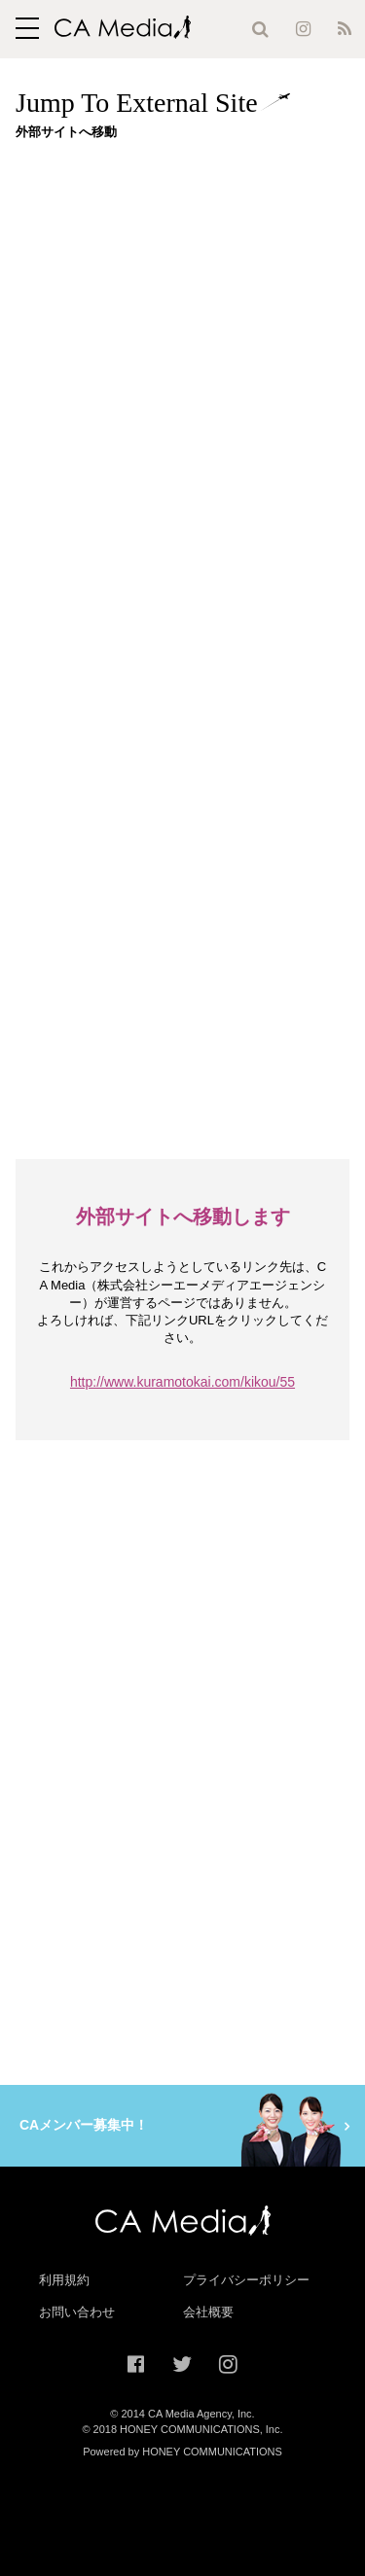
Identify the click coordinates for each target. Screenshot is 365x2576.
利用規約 (64, 2280)
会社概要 (208, 2312)
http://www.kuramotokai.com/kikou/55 (182, 1382)
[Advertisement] (182, 337)
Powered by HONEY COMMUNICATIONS (182, 2451)
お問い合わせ (77, 2312)
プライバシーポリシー (246, 2280)
